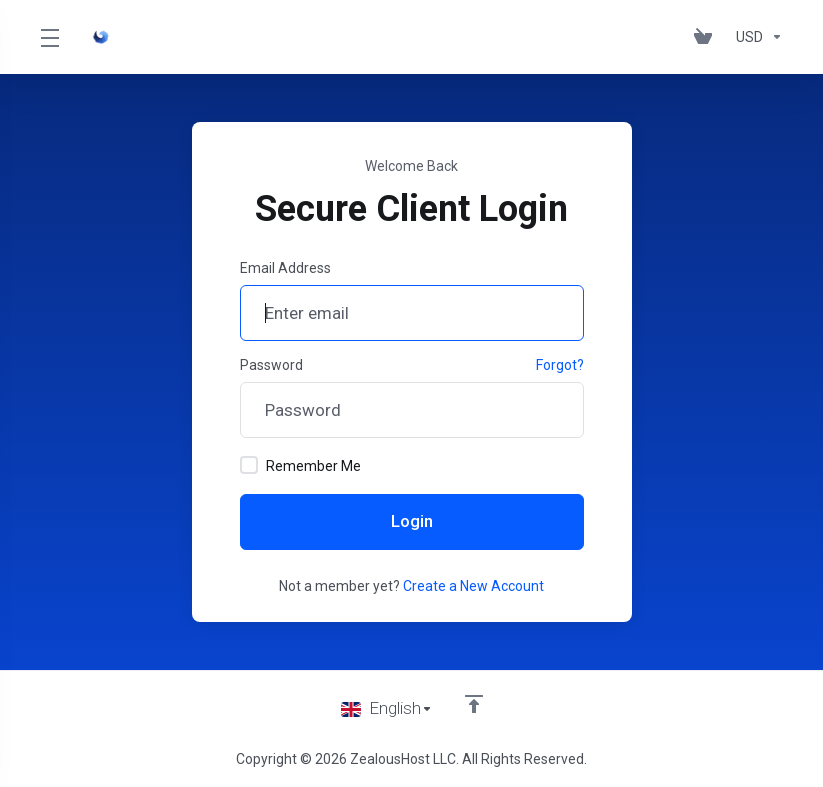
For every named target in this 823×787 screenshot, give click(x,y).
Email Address (285, 268)
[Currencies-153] (755, 37)
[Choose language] (387, 709)
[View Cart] (707, 37)
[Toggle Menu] (49, 37)
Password (271, 365)
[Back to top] (474, 704)
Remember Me (300, 465)
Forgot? (560, 365)
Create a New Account (473, 586)
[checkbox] (249, 465)
